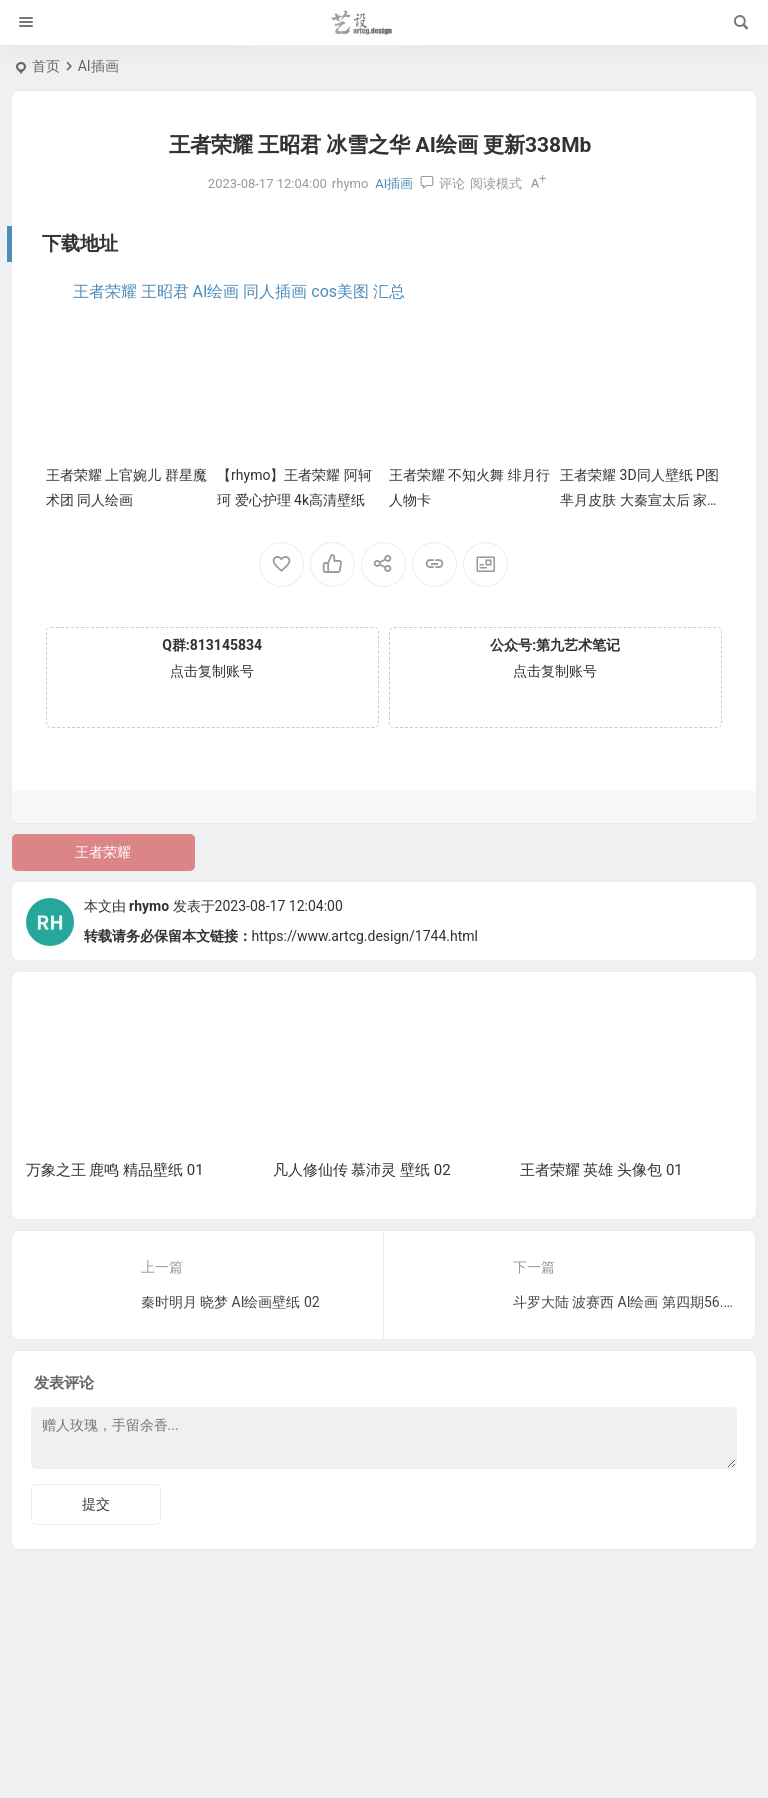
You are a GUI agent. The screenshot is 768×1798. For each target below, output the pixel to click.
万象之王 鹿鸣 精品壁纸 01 (115, 1170)
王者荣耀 (103, 852)
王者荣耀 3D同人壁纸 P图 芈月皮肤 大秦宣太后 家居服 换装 (640, 500)
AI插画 (98, 66)
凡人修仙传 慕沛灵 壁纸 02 (362, 1170)
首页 (46, 66)
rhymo (149, 906)
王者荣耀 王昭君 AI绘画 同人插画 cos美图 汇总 (239, 291)
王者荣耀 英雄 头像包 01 (601, 1170)
